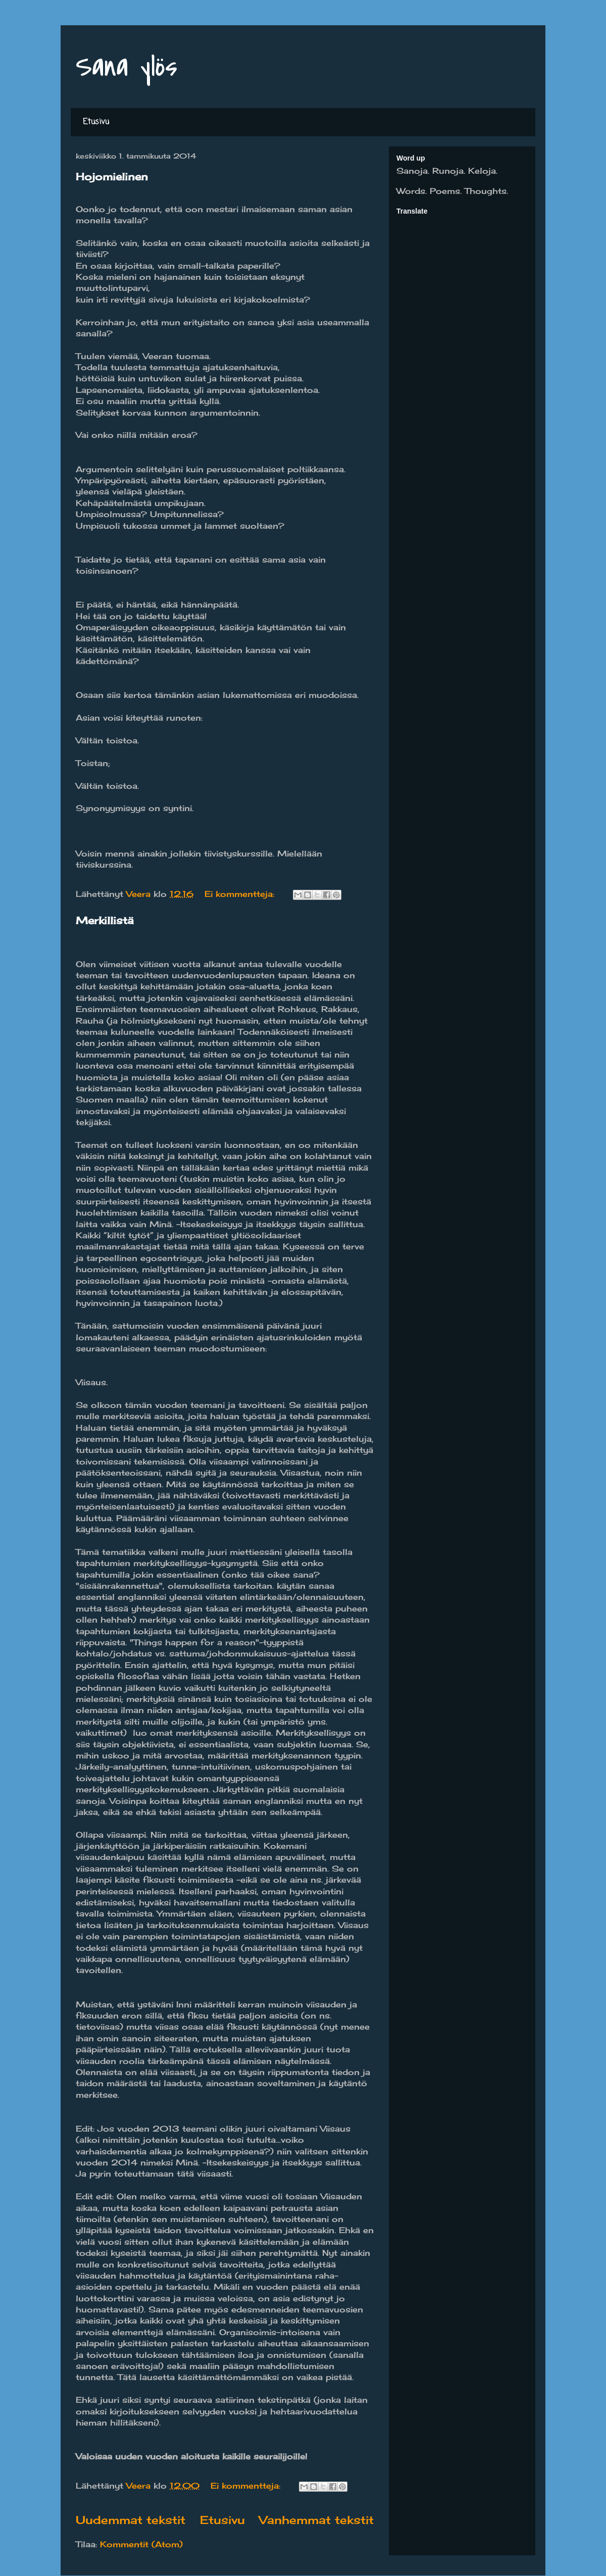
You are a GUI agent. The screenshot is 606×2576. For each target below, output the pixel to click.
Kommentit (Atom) (141, 2544)
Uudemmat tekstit (130, 2520)
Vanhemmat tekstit (316, 2520)
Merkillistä (104, 920)
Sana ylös (126, 66)
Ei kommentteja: (241, 894)
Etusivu (96, 122)
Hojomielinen (112, 176)
